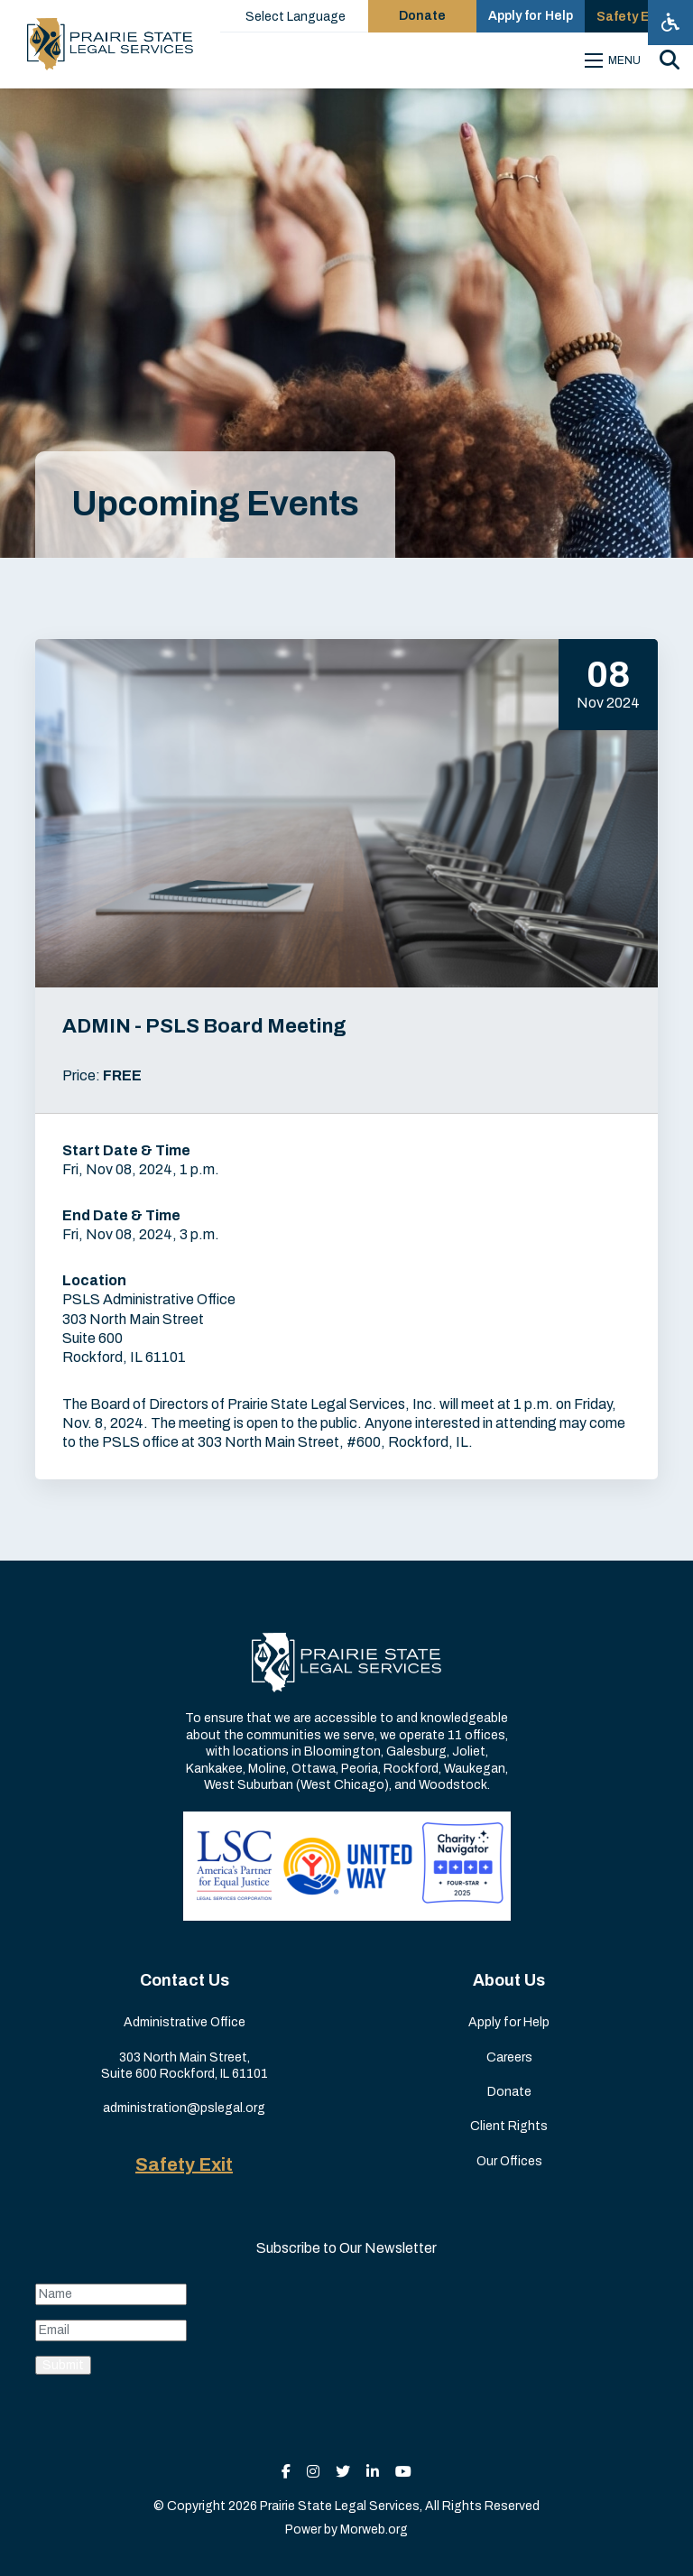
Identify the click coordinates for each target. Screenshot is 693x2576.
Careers (509, 2057)
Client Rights (509, 2126)
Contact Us (184, 1980)
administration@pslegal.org (184, 2108)
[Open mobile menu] (615, 60)
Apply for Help (509, 2022)
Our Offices (509, 2161)
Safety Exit (184, 2164)
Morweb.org (374, 2529)
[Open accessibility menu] (670, 22)
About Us (509, 1980)
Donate (509, 2092)
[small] (286, 2471)
